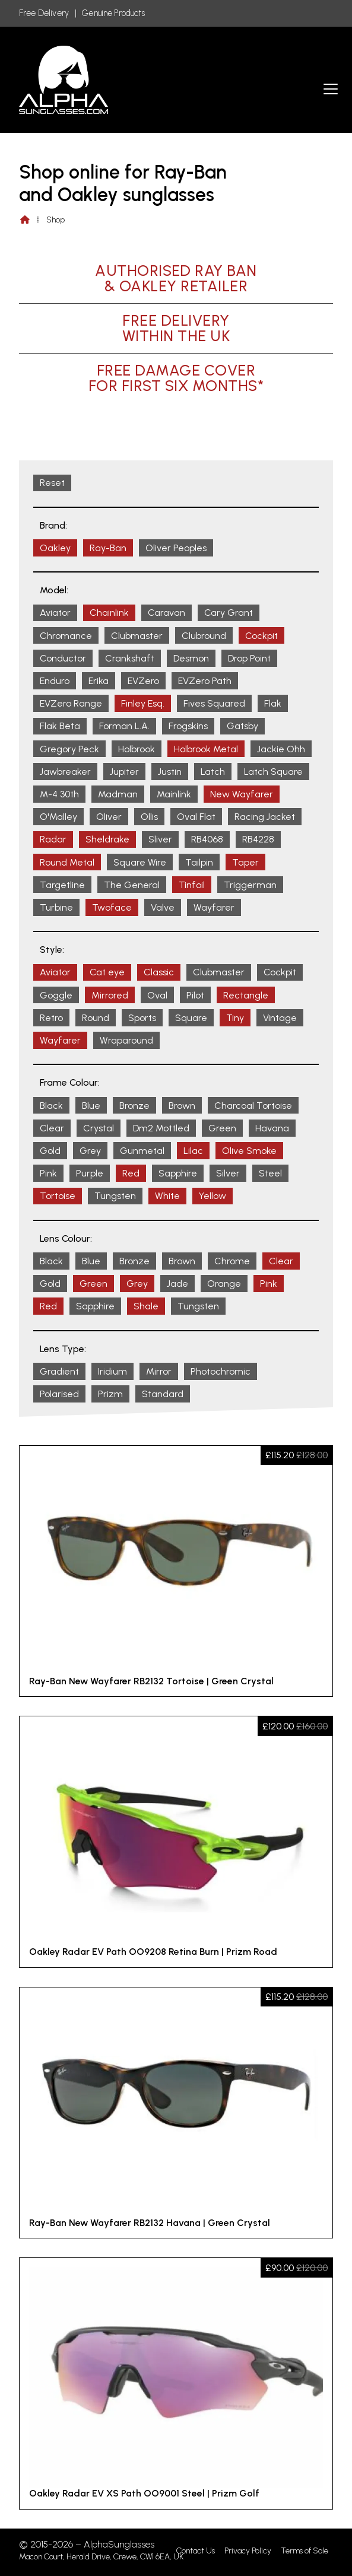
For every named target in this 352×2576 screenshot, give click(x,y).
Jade (177, 1283)
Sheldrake (107, 839)
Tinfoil (192, 885)
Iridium (112, 1371)
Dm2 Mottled (161, 1128)
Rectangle (245, 995)
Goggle (56, 995)
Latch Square (273, 771)
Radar (53, 839)
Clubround (204, 635)
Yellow (212, 1195)
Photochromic (220, 1371)
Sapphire (177, 1173)
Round (95, 1017)
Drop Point (249, 658)
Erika (98, 680)
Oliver (109, 816)
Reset (52, 482)
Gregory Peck (69, 749)
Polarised (59, 1394)
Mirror (159, 1371)
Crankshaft (129, 658)
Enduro (54, 680)
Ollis (149, 816)
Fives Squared (214, 703)
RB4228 (258, 839)
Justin (170, 771)
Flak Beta (60, 726)
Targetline (62, 885)
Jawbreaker (65, 771)
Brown (182, 1105)
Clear (52, 1128)
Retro (51, 1017)
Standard (162, 1394)
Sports (142, 1017)
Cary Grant (228, 612)
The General (132, 885)
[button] (331, 89)
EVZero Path (205, 680)
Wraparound (126, 1040)
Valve (163, 907)
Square (191, 1017)
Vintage (280, 1017)
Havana (272, 1128)
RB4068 (207, 839)
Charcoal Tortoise (253, 1105)
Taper (245, 862)
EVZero (143, 680)
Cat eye (107, 972)
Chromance (66, 635)
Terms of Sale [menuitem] (304, 2551)
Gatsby (242, 726)
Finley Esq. (142, 703)
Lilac (193, 1150)
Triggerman (250, 885)
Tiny (235, 1017)
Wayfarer (214, 907)
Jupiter (124, 771)
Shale (146, 1306)
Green (222, 1128)
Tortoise (57, 1195)
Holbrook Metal (206, 749)
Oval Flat (196, 816)
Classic (159, 972)
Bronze (134, 1105)
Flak (272, 703)
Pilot (195, 995)
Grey (90, 1150)
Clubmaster (137, 635)
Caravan (166, 612)
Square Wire (139, 862)
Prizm (110, 1394)
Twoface (112, 907)
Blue (91, 1105)
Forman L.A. (124, 726)
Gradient (59, 1371)
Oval (157, 995)
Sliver (160, 839)
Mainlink (174, 794)
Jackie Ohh (281, 749)
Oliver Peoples (176, 548)
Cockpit (261, 635)
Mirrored (109, 995)
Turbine (56, 907)
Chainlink (109, 612)
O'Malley (58, 816)
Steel (270, 1173)
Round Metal (67, 862)
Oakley (55, 548)
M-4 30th (59, 794)
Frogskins (188, 726)
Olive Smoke (249, 1150)
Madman (118, 794)
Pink (48, 1173)
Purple (89, 1173)
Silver (228, 1173)
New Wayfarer (241, 794)
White (167, 1195)
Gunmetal (142, 1150)
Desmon (191, 658)
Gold (50, 1150)
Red (130, 1173)
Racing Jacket (264, 816)
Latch (213, 771)
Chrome (232, 1261)
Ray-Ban (108, 548)
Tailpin (199, 862)
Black (51, 1105)
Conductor (63, 658)
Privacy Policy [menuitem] (247, 2551)
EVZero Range (71, 703)
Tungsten (115, 1195)
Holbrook (136, 749)
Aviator (55, 612)
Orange (224, 1283)
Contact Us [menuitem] (195, 2551)
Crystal (98, 1128)
